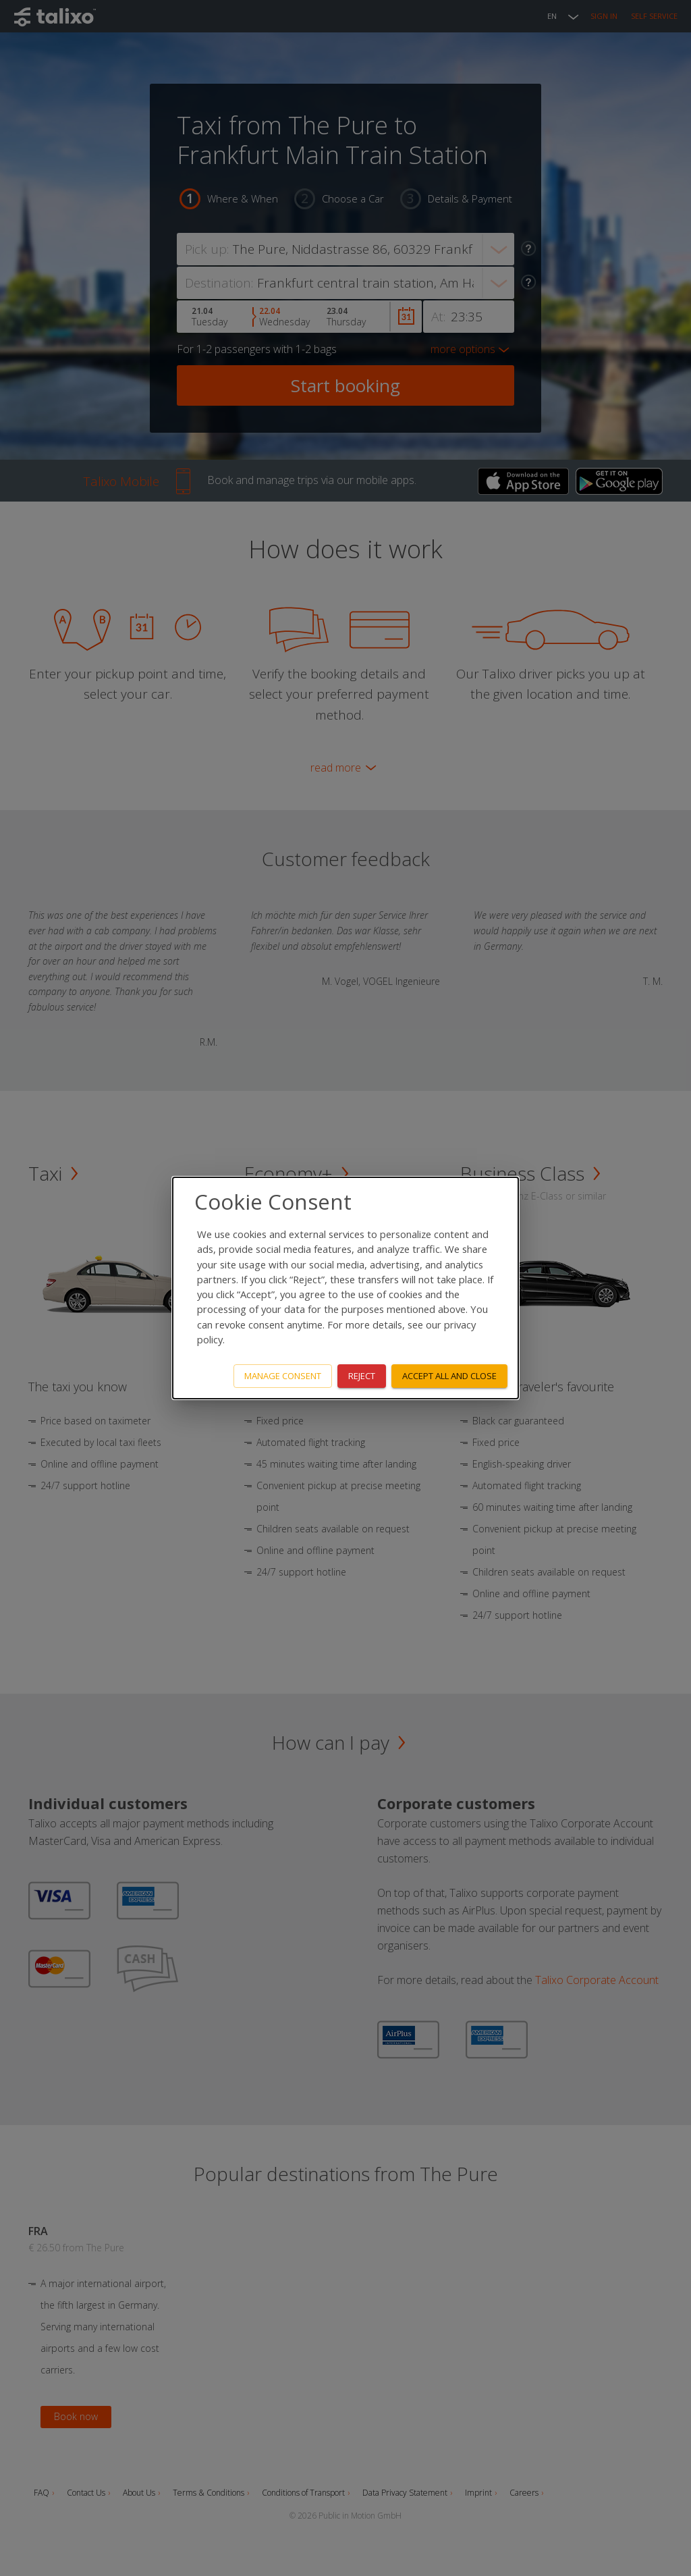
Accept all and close (449, 1376)
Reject (361, 1376)
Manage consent (282, 1376)
